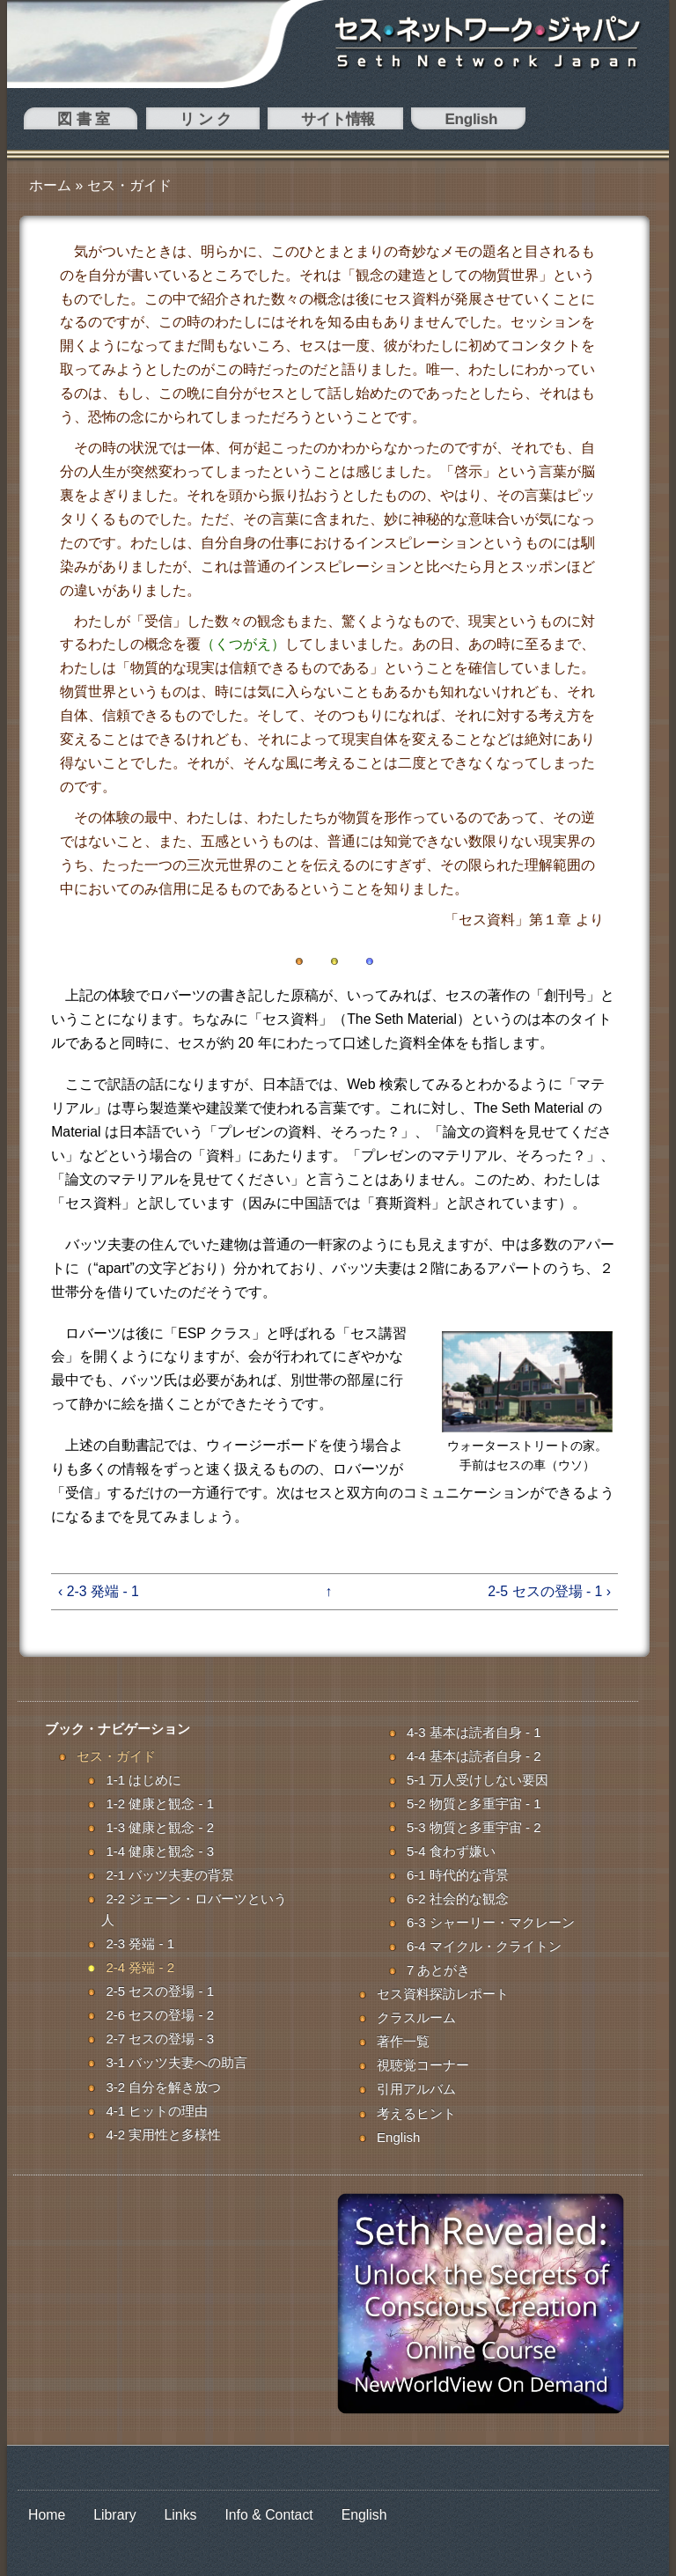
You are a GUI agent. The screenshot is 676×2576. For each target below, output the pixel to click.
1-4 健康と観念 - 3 (160, 1851)
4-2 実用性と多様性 (163, 2134)
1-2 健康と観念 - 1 (160, 1803)
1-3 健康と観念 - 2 (160, 1827)
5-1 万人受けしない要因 (477, 1779)
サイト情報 (202, 122)
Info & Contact (268, 2514)
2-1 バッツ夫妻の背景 (170, 1874)
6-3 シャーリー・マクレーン (491, 1922)
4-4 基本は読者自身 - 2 (474, 1755)
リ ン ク (122, 122)
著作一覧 (403, 2041)
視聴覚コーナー (423, 2064)
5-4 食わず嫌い (451, 1851)
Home (46, 2514)
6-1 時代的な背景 (458, 1874)
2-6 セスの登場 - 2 (160, 2014)
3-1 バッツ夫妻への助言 (176, 2062)
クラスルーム (416, 2017)
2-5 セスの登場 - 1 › (549, 1591)
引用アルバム (416, 2088)
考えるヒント (416, 2113)
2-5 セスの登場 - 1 (160, 1991)
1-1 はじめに (143, 1779)
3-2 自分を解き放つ (163, 2086)
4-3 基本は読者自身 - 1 (474, 1732)
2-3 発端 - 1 (140, 1943)
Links (181, 2514)
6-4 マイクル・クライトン (484, 1946)
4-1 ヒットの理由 (157, 2110)
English (280, 122)
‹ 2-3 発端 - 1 (98, 1591)
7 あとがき (439, 1969)
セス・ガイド (129, 185)
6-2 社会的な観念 (458, 1898)
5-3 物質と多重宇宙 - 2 (474, 1827)
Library (114, 2514)
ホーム (50, 185)
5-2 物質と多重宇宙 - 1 (474, 1803)
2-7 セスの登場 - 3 (160, 2038)
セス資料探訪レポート (443, 1993)
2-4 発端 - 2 (140, 1967)
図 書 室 (54, 122)
